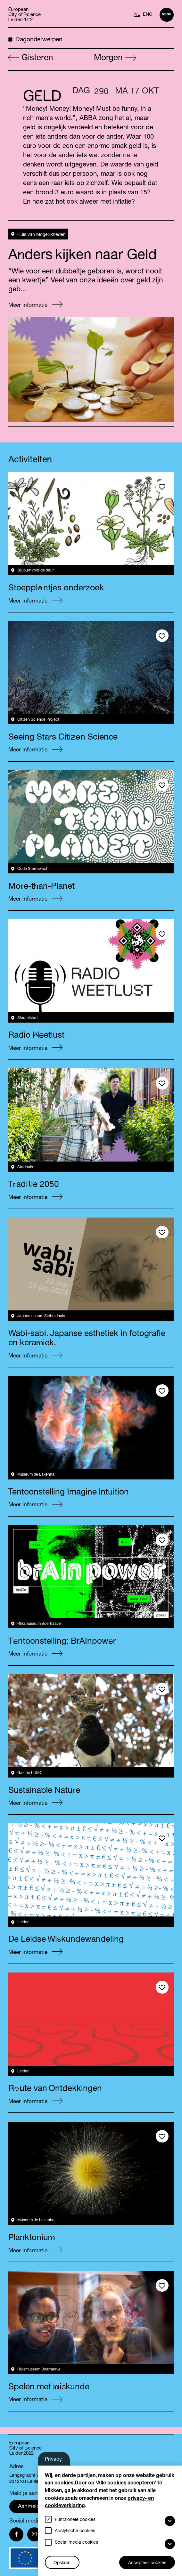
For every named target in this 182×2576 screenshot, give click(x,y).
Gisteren (30, 58)
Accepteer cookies (147, 2563)
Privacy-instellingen (57, 2461)
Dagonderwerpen (35, 39)
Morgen (115, 58)
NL (137, 14)
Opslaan (62, 2563)
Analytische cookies (75, 2531)
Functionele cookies (75, 2520)
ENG (148, 14)
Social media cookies (76, 2542)
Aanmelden (32, 2507)
